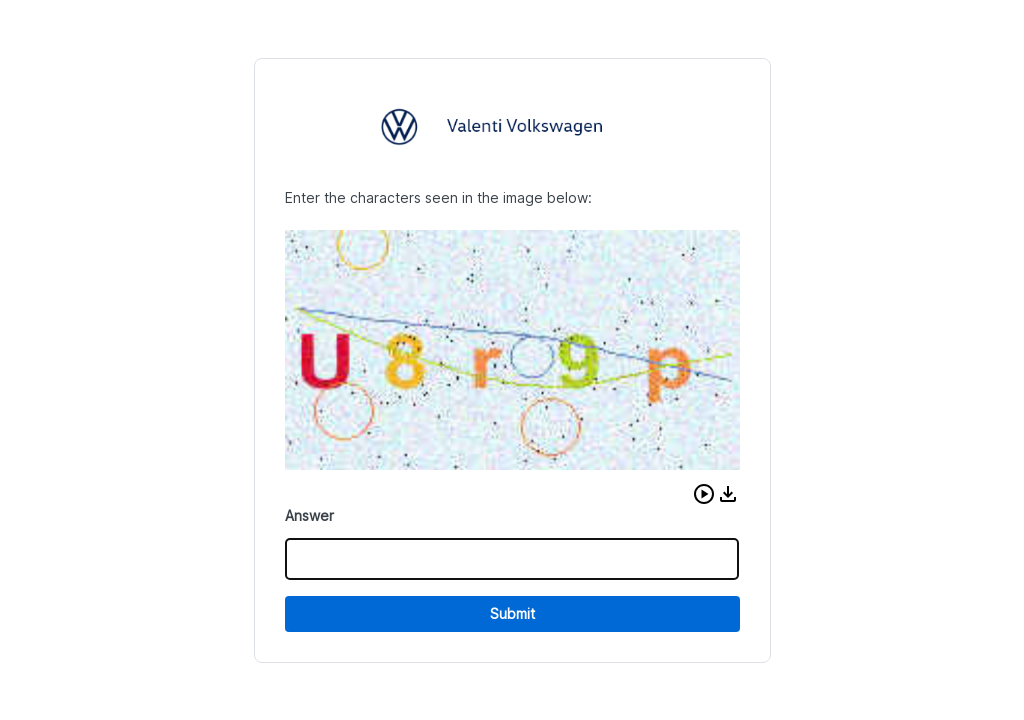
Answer (309, 515)
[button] (704, 494)
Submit (512, 613)
